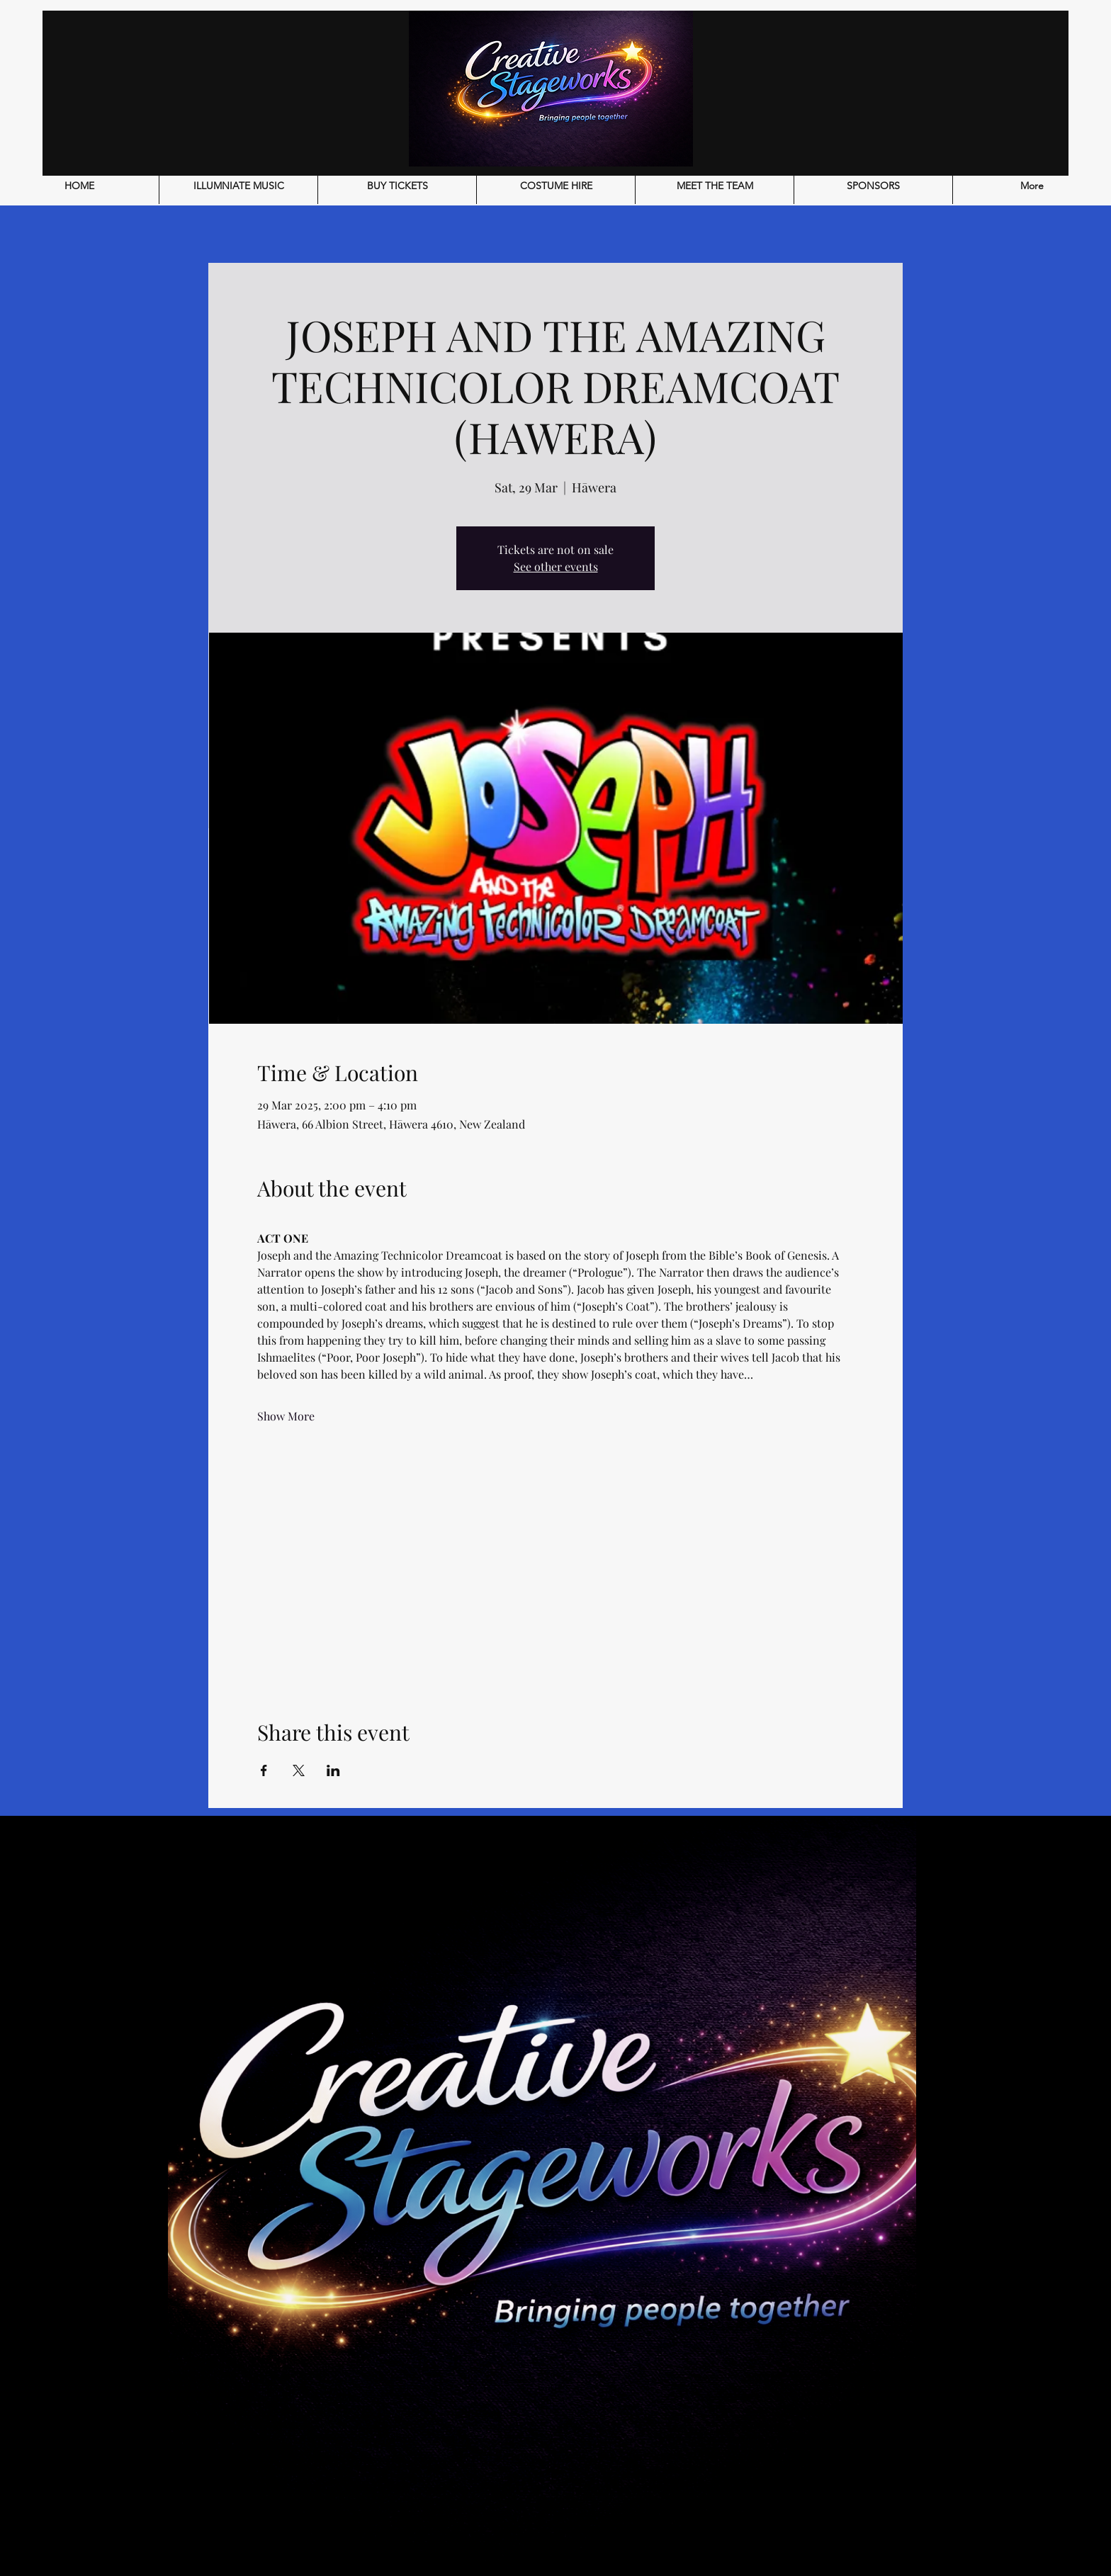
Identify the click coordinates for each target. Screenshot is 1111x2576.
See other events (556, 566)
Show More (286, 1415)
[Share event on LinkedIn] (333, 1770)
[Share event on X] (298, 1770)
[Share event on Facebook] (264, 1770)
